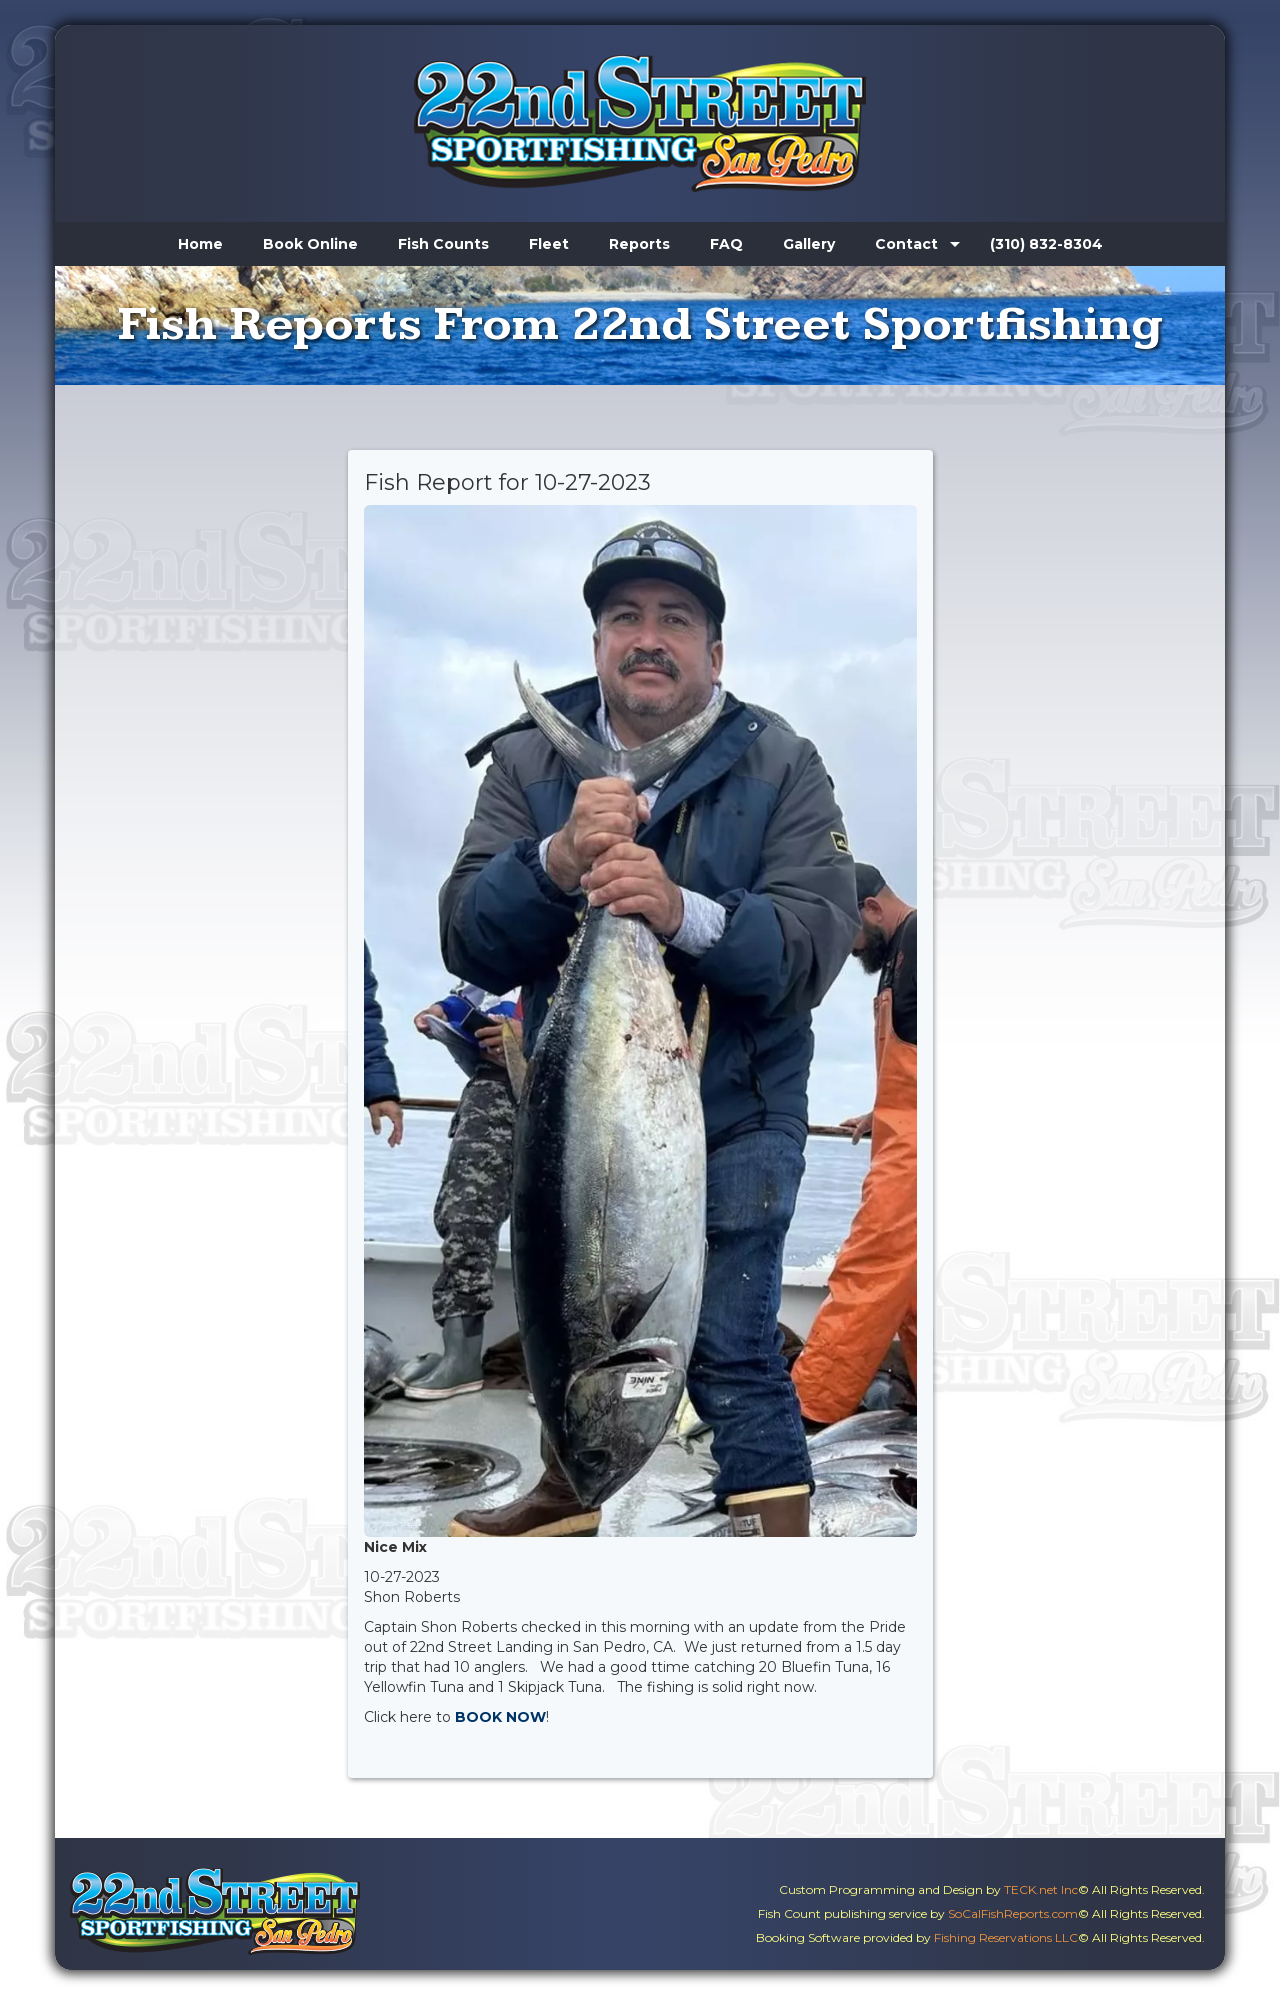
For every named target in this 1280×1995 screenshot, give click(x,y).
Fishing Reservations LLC (1006, 1937)
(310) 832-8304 (1046, 244)
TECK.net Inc (1041, 1889)
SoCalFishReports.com (1013, 1913)
